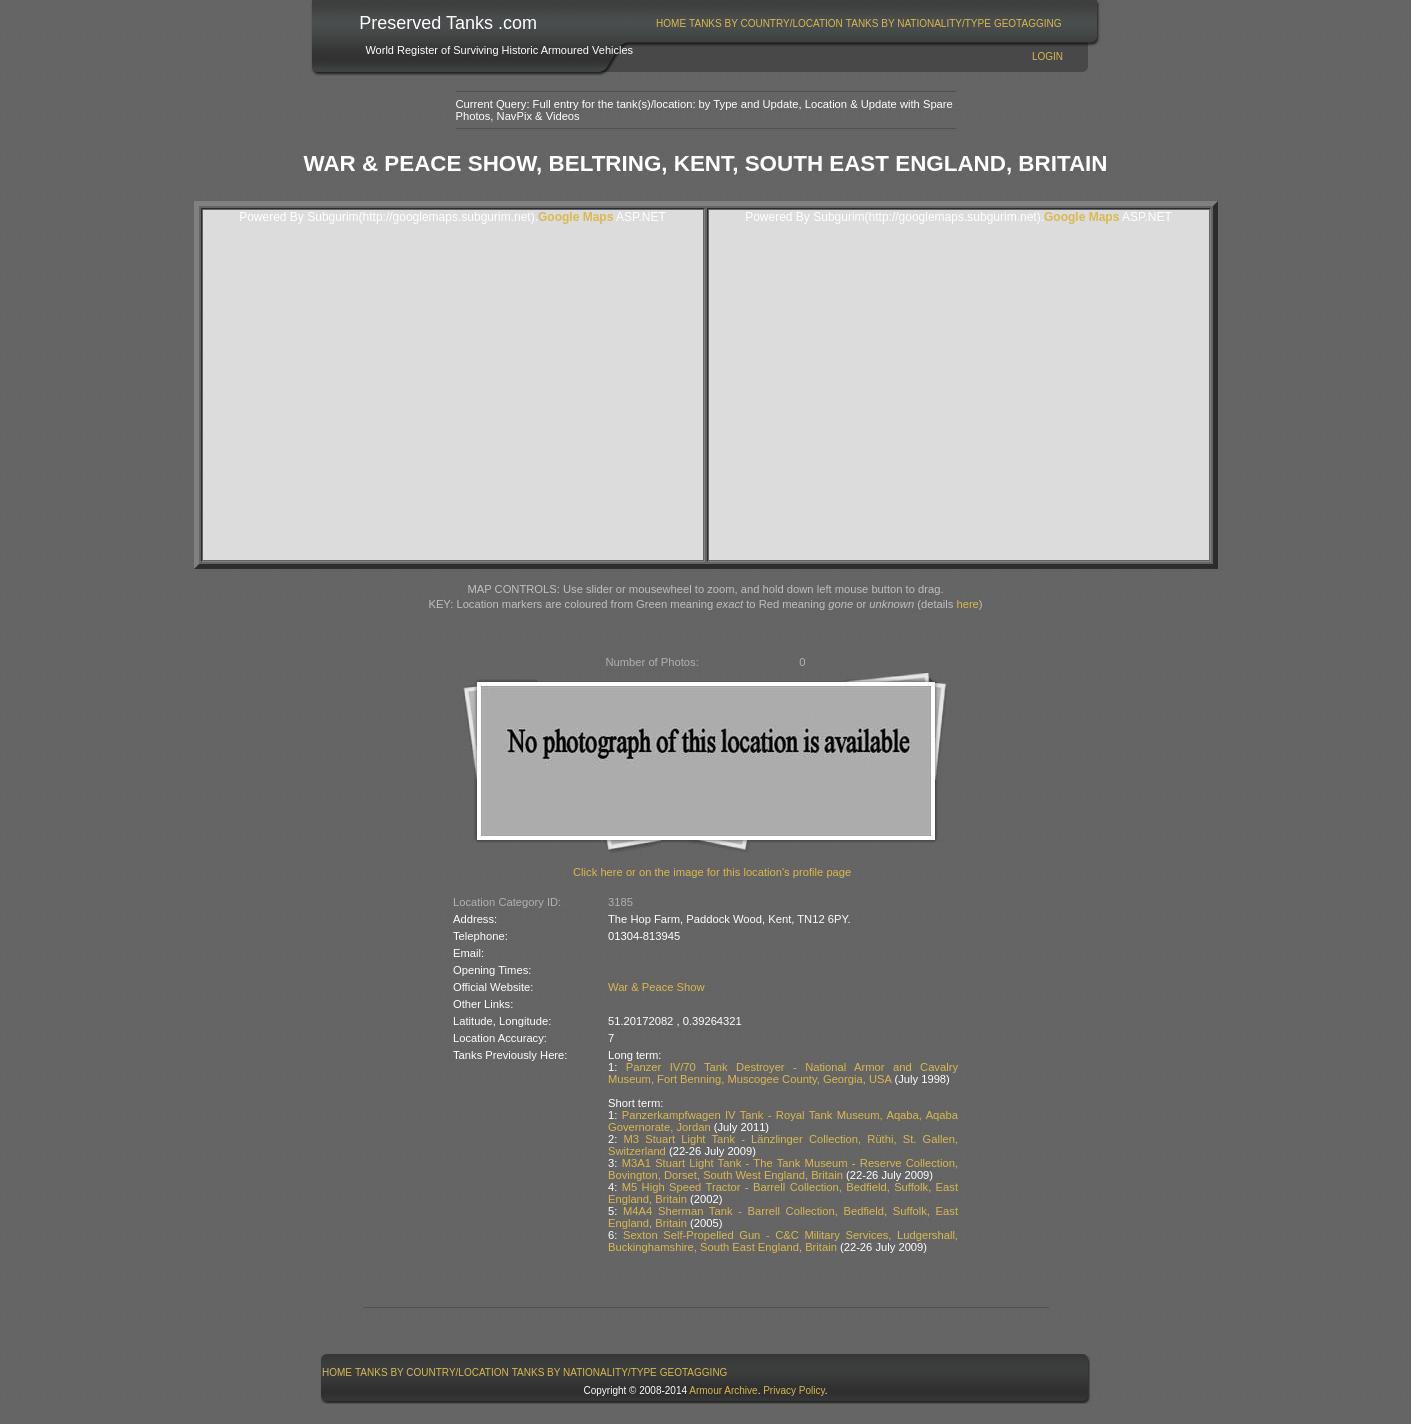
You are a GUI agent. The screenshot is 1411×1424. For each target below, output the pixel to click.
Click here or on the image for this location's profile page (712, 872)
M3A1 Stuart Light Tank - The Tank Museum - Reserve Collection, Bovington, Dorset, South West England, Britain (783, 1169)
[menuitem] (671, 23)
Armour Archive (723, 1390)
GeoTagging (1028, 23)
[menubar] (859, 23)
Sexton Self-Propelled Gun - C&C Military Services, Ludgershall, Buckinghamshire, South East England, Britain (783, 1241)
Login (1047, 56)
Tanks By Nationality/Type (918, 23)
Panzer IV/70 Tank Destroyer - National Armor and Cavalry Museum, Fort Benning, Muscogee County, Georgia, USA (783, 1073)
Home (671, 23)
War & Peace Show (656, 987)
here (967, 604)
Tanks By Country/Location (766, 23)
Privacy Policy (794, 1390)
